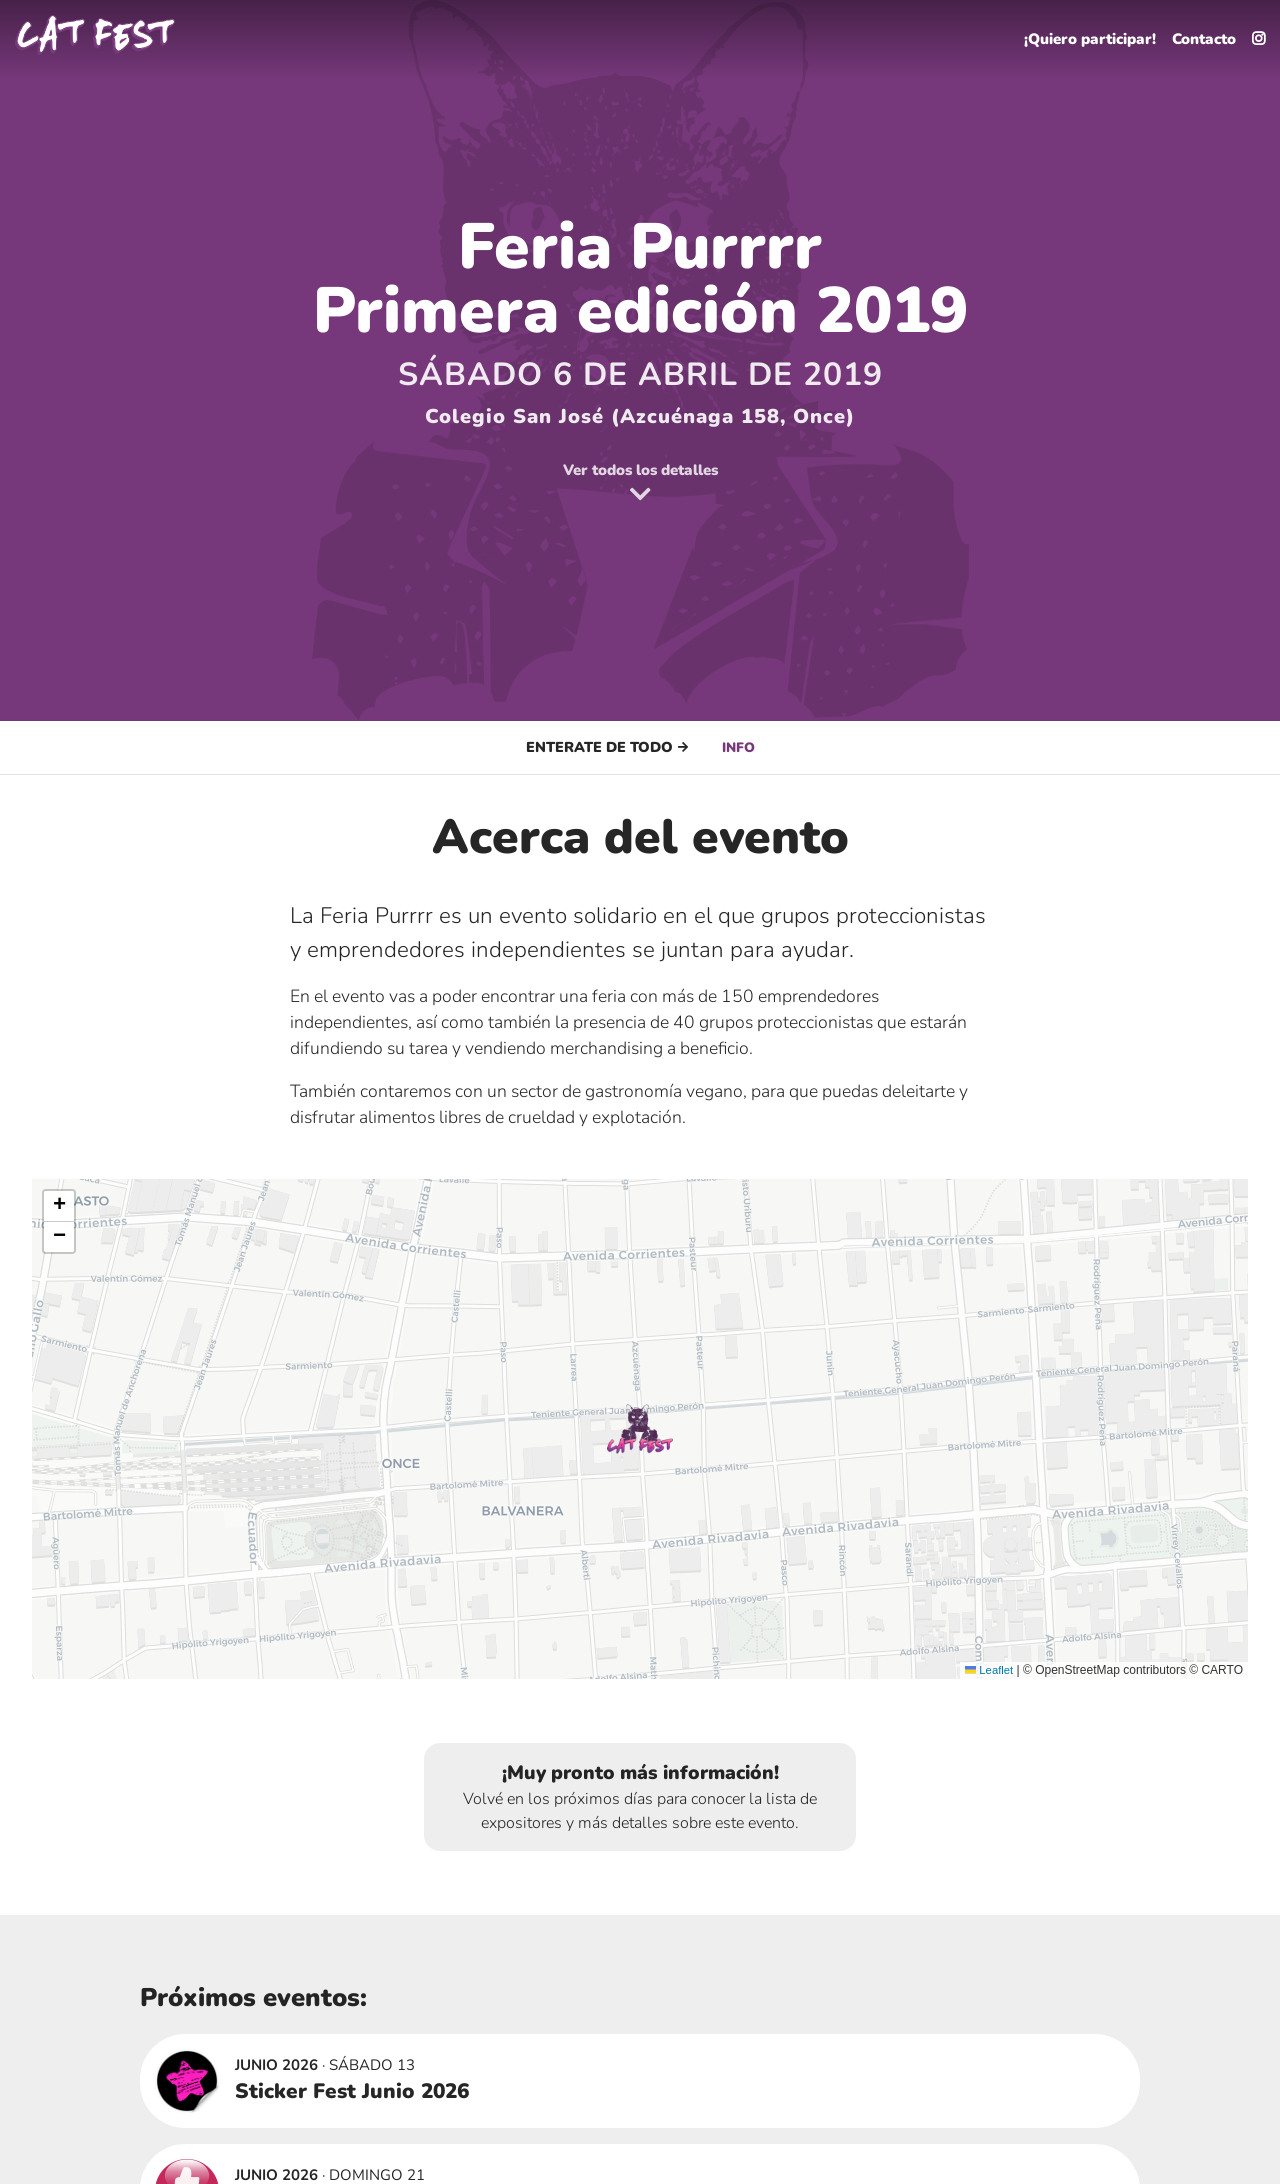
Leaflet (987, 1670)
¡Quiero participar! (1075, 36)
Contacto (1198, 36)
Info (738, 747)
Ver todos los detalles (640, 482)
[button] (640, 1429)
